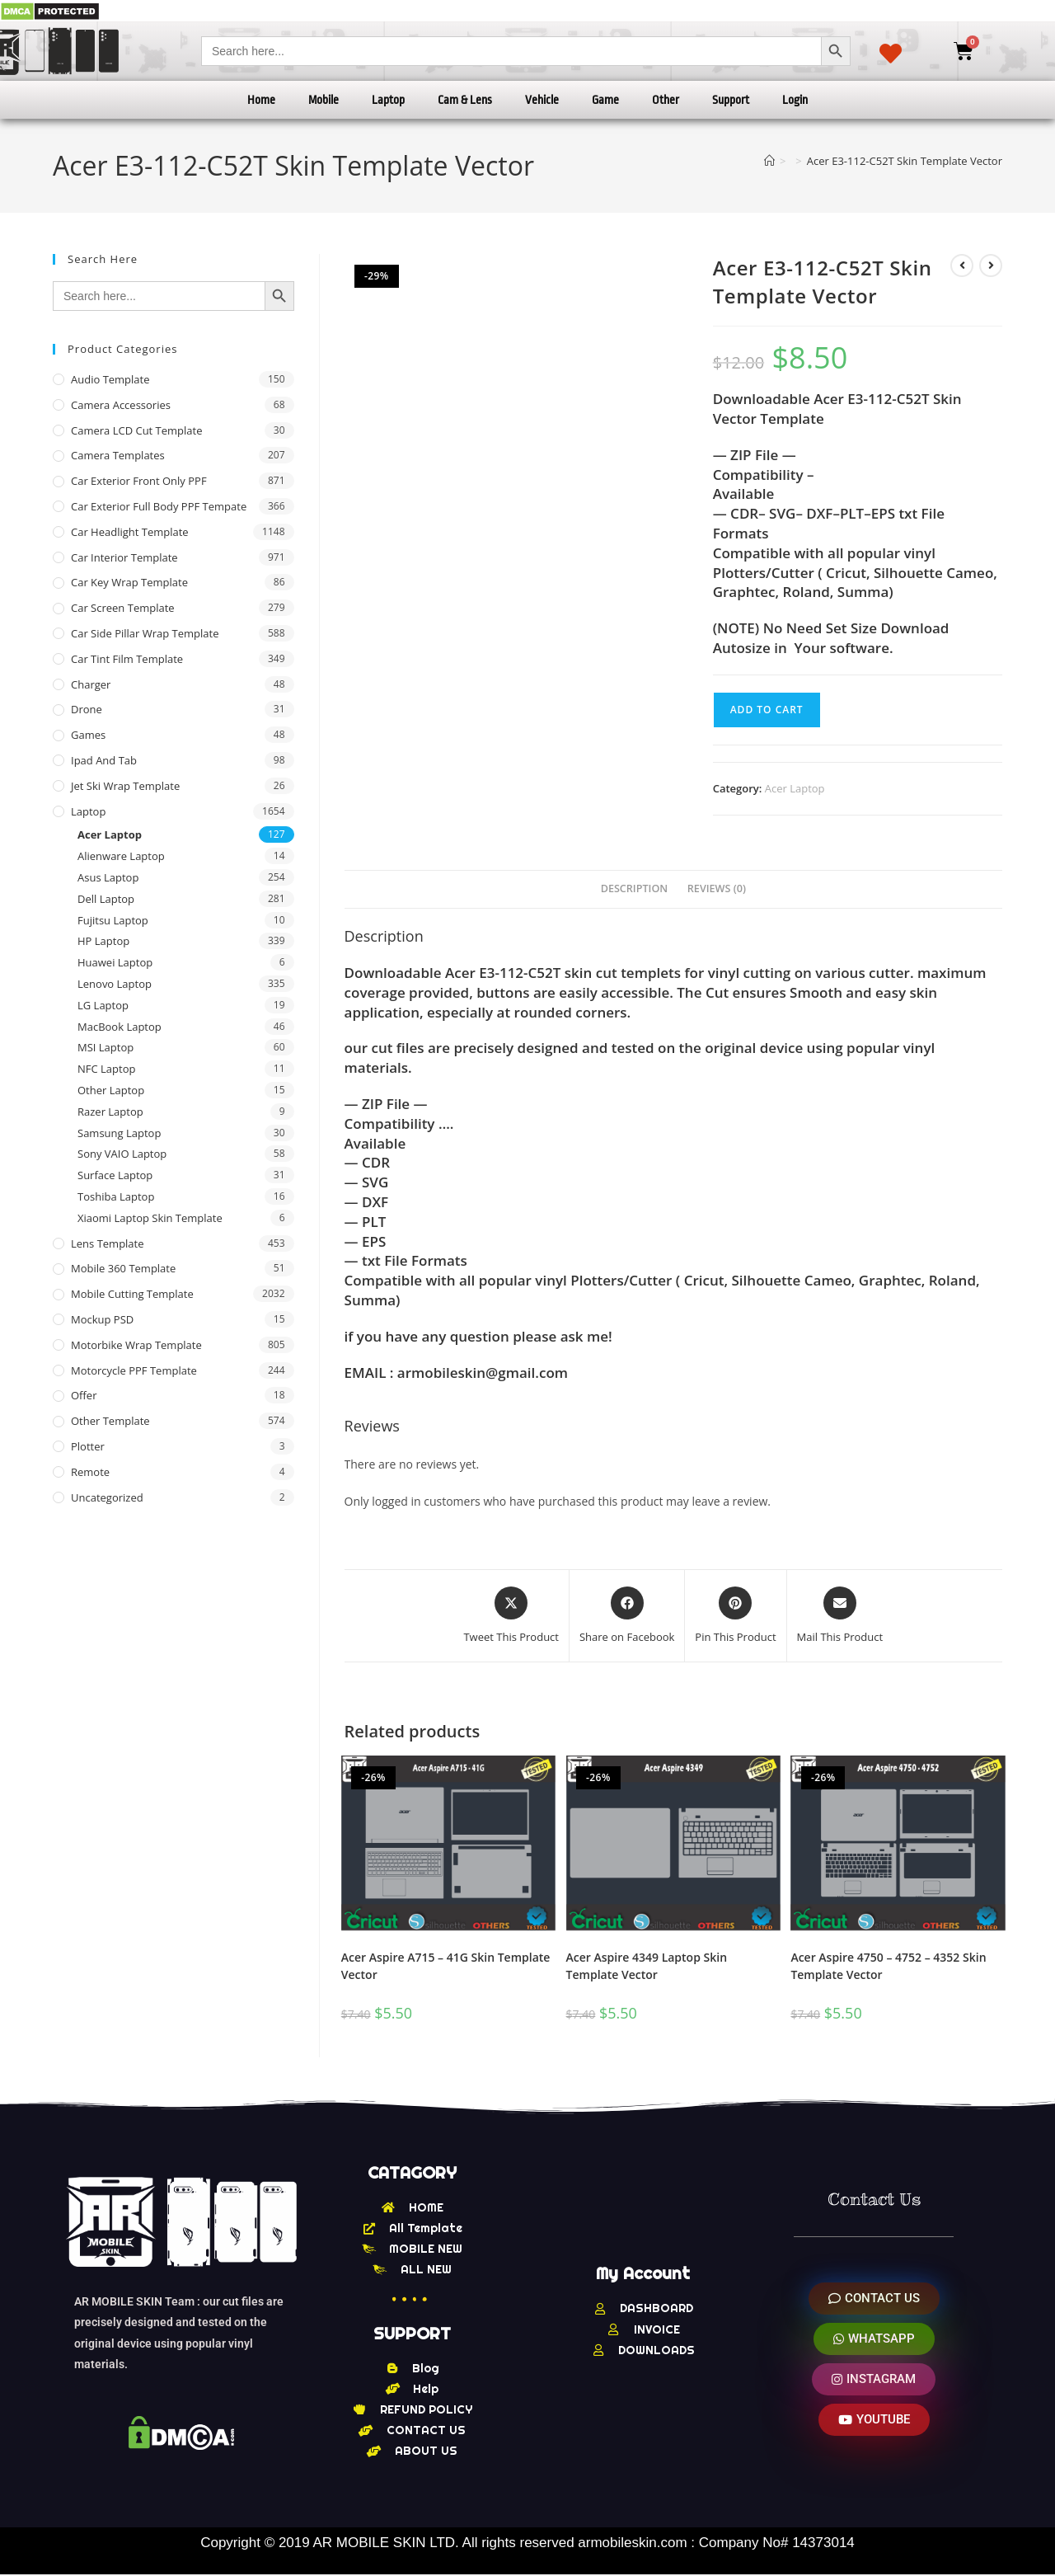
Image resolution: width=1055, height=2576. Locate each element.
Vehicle (542, 99)
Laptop (388, 99)
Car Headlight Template (130, 531)
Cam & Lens (465, 99)
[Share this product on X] (511, 1616)
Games (88, 734)
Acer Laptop (795, 788)
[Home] (769, 160)
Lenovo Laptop (114, 983)
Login (795, 99)
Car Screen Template (123, 607)
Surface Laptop (114, 1175)
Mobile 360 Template (123, 1268)
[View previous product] (961, 265)
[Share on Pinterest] (735, 1616)
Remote (90, 1471)
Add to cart (767, 710)
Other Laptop (110, 1090)
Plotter (88, 1446)
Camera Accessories (121, 404)
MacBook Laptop (119, 1026)
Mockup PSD (102, 1319)
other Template (110, 1420)
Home (261, 99)
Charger (90, 684)
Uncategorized (107, 1497)
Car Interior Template (124, 557)
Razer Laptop (110, 1111)
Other (665, 99)
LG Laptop (103, 1005)
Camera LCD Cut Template (137, 430)
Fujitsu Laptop (112, 920)
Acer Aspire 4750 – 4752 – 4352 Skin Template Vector (888, 1965)
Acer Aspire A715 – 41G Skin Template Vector (446, 1965)
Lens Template (107, 1243)
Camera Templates (118, 455)
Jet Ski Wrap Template (125, 785)
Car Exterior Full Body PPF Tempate (158, 506)
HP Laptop (103, 940)
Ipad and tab (104, 760)
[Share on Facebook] (626, 1616)
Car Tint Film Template (127, 658)
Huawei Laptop (114, 962)
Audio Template (110, 379)
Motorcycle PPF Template (134, 1370)
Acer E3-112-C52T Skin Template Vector (904, 160)
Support (730, 99)
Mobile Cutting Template (132, 1293)
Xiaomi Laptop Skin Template (150, 1217)
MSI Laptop (105, 1047)
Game (605, 99)
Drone (86, 709)
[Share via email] (840, 1616)
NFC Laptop (106, 1068)
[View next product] (990, 265)
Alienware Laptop (121, 855)
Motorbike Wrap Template (136, 1344)
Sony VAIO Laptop (121, 1153)
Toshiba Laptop (115, 1196)
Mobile (323, 99)
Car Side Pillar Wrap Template (144, 633)
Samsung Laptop (119, 1133)
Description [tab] (634, 888)
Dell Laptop (105, 898)
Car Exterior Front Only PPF (139, 480)
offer (83, 1395)
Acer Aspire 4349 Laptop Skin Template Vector (646, 1965)
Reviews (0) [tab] (716, 888)
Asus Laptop (107, 877)
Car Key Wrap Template (129, 582)
